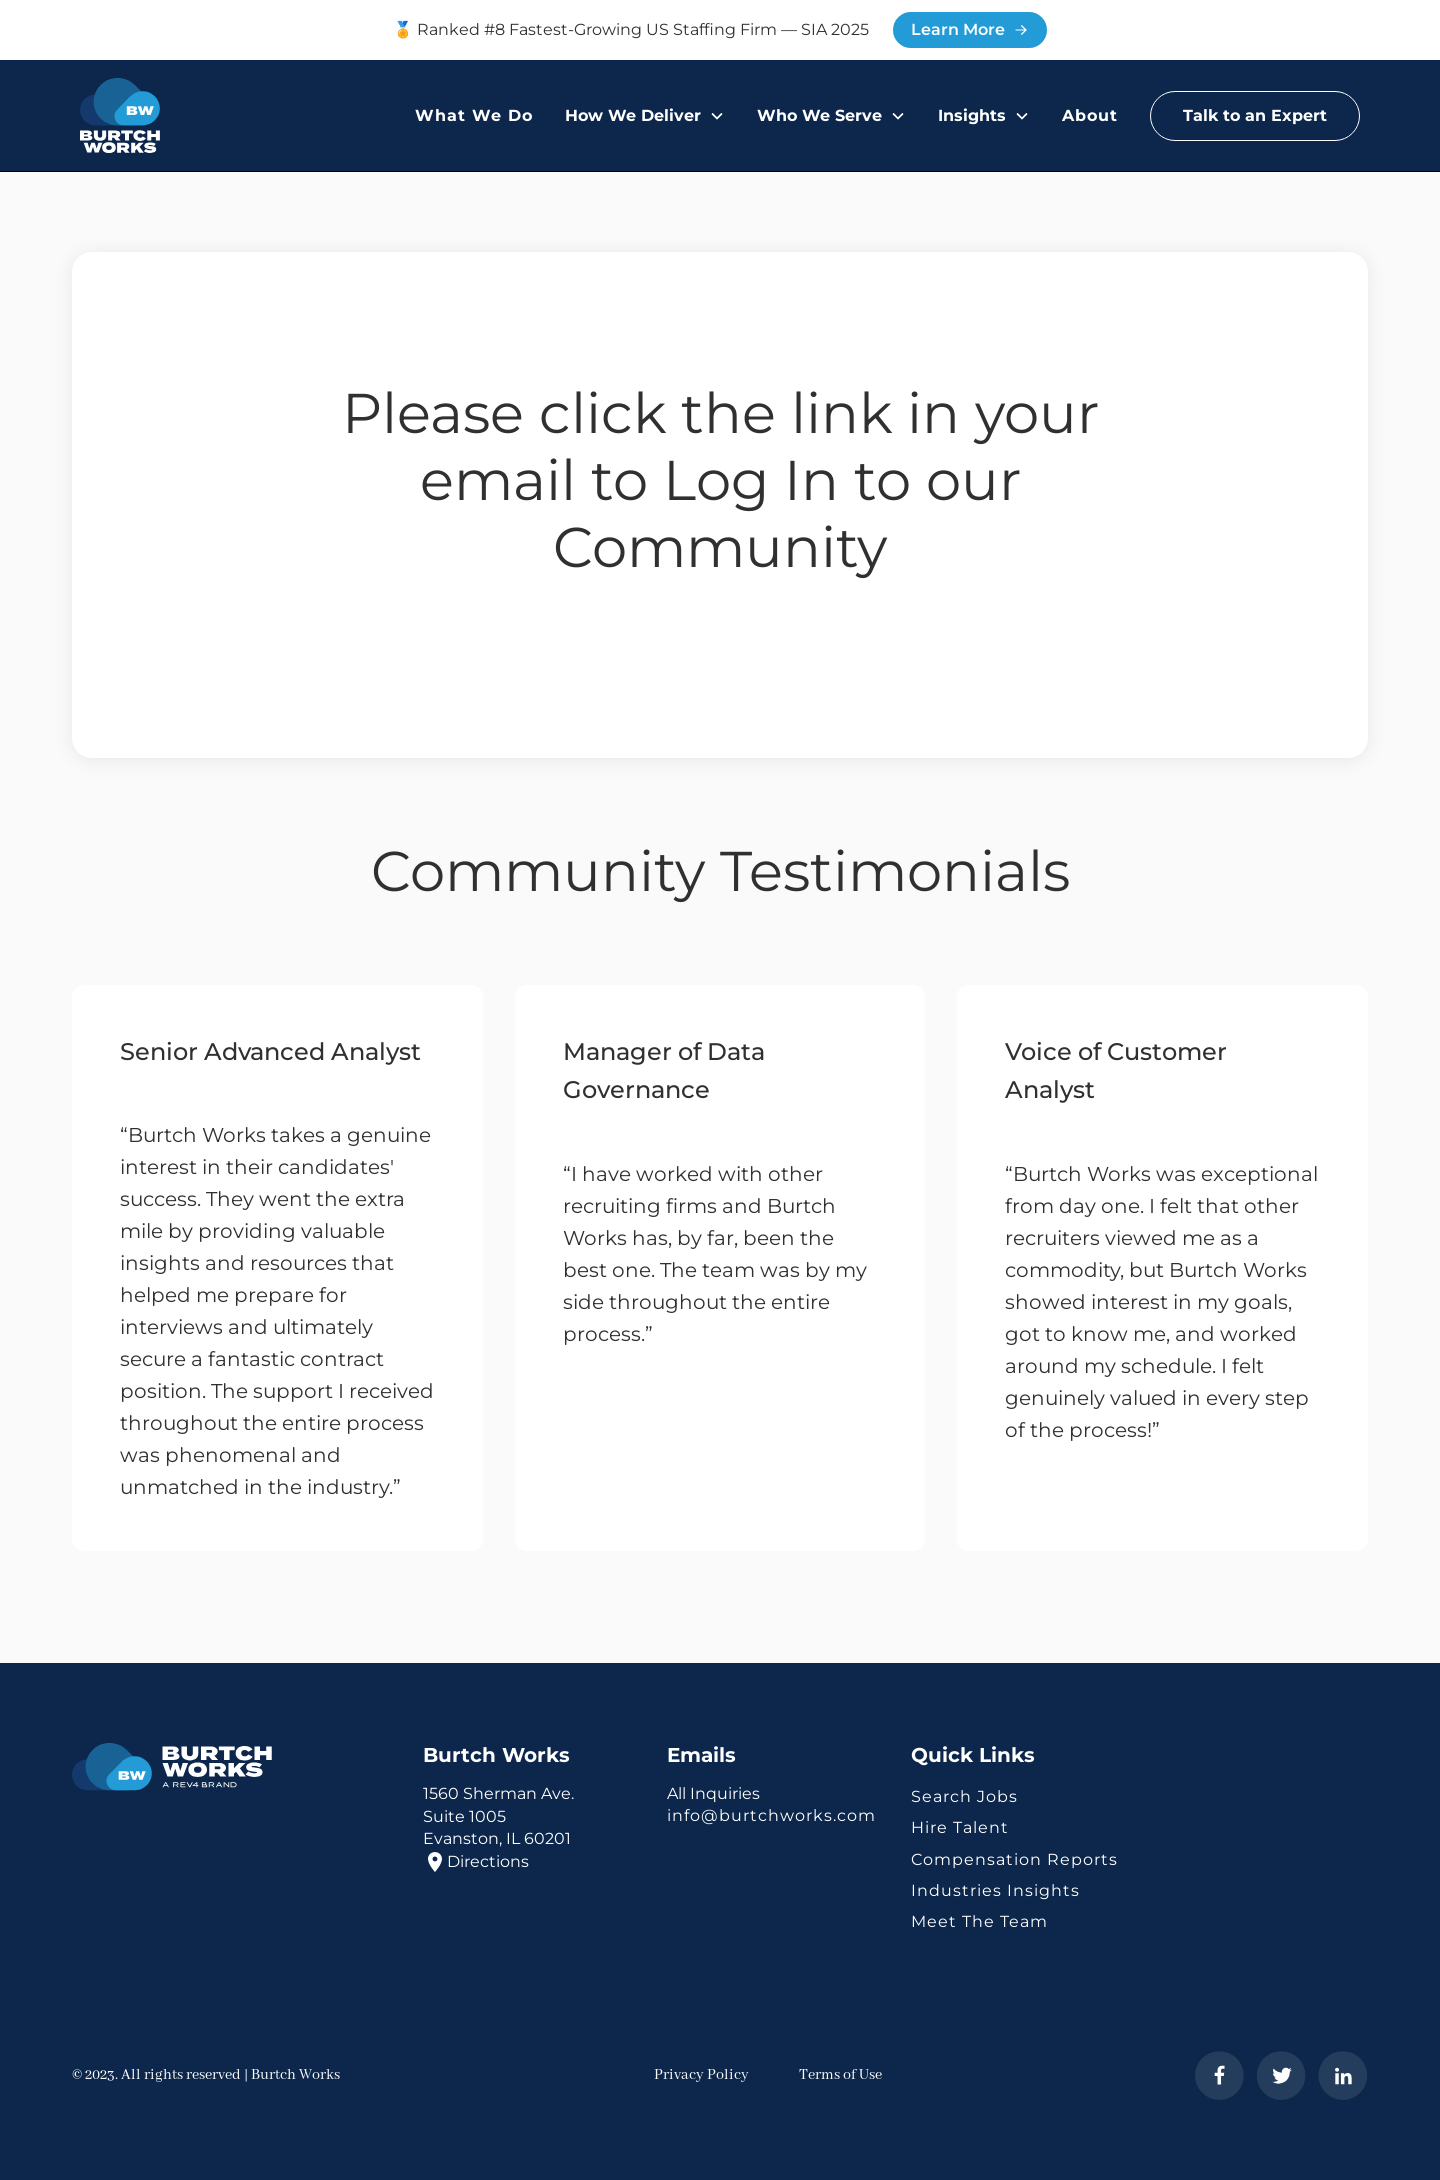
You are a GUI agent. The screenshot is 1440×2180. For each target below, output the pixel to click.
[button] (645, 115)
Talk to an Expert (1255, 115)
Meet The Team (979, 1921)
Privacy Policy (701, 2075)
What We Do (474, 115)
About (1090, 115)
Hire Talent (960, 1827)
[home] (120, 116)
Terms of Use (840, 2075)
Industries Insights (995, 1890)
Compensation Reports (1014, 1859)
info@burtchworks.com (771, 1815)
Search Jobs (964, 1796)
